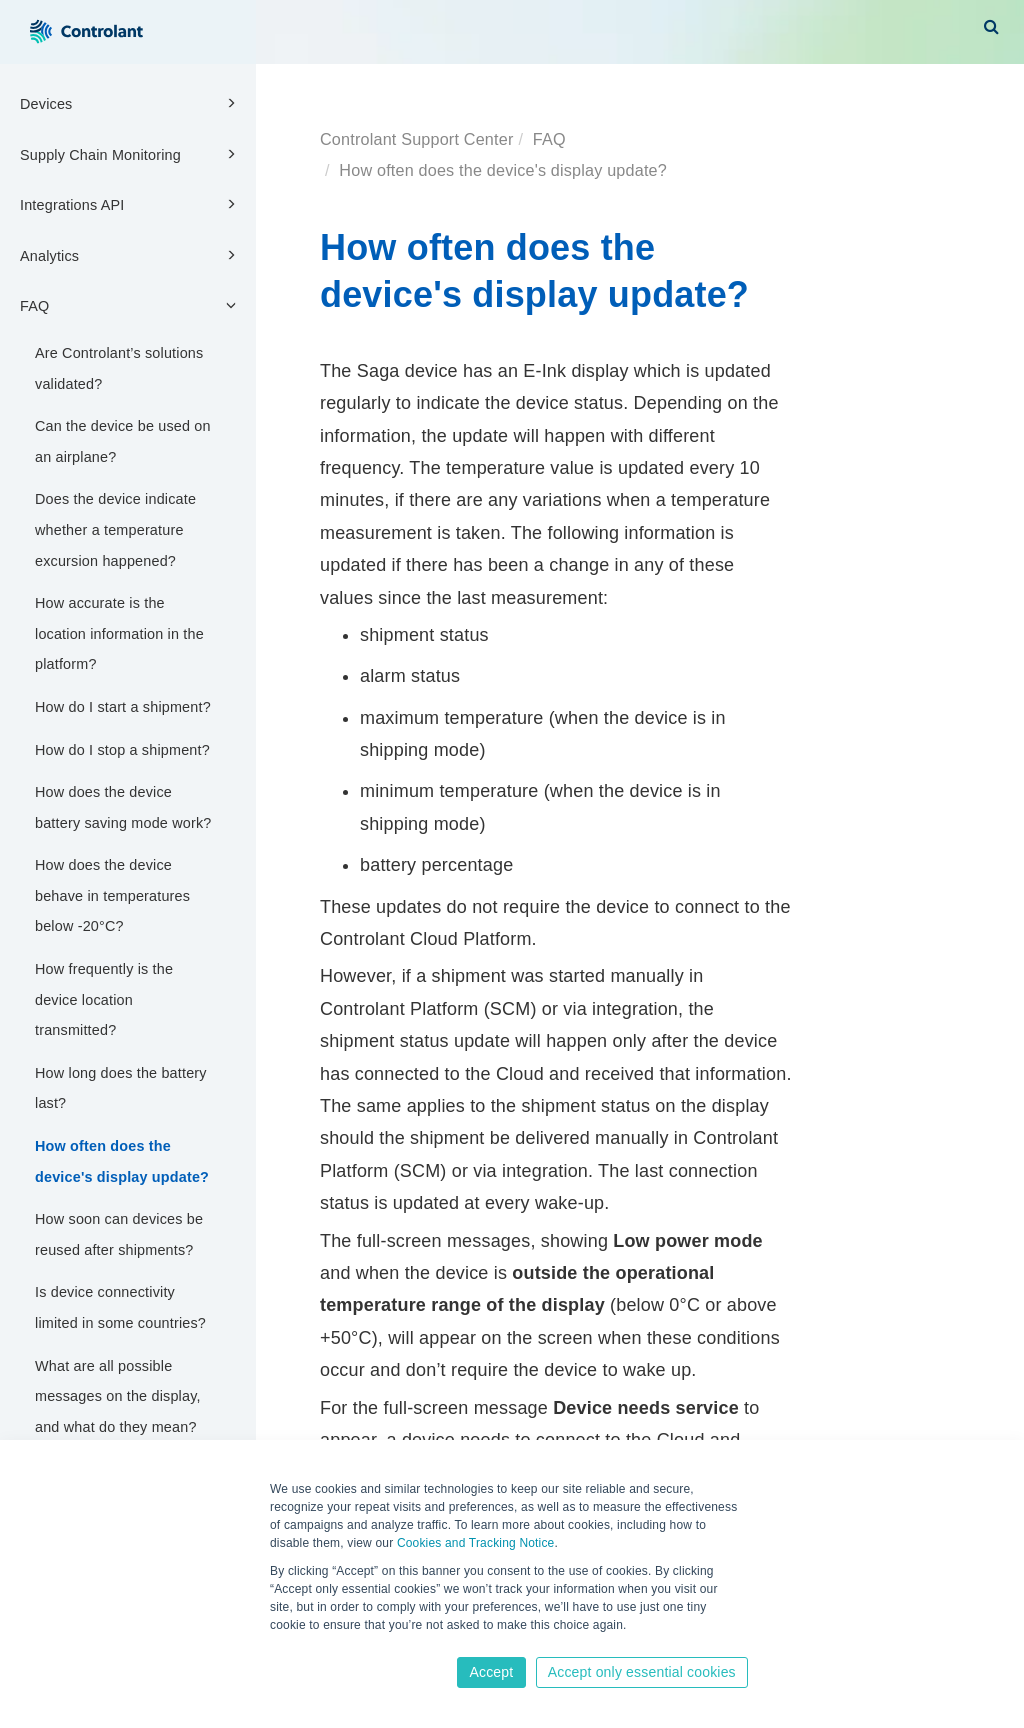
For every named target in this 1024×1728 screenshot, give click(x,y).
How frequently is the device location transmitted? (104, 999)
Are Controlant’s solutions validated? (119, 368)
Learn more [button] (303, 1645)
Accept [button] (491, 1672)
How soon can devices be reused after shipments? (119, 1234)
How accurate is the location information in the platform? (119, 633)
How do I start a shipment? (123, 707)
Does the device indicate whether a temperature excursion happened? (115, 529)
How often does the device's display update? (122, 1161)
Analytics (131, 255)
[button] (991, 26)
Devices (131, 103)
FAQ (131, 305)
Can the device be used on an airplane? (123, 441)
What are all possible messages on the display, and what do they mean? (118, 1396)
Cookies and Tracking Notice (476, 1543)
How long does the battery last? (121, 1088)
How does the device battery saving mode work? (123, 807)
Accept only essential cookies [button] (642, 1672)
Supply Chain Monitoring (131, 154)
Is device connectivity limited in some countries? (120, 1307)
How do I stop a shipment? (122, 750)
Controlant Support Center (416, 139)
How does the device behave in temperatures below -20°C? (112, 895)
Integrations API (131, 204)
